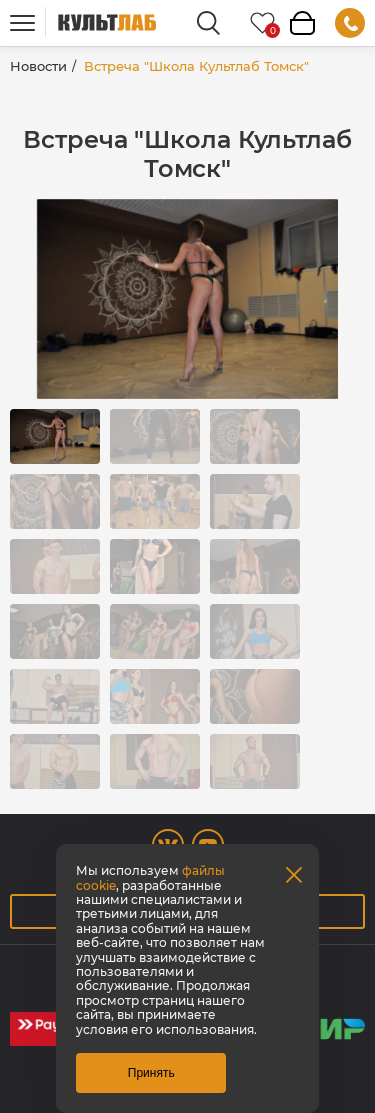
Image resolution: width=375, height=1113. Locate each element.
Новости (38, 66)
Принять (151, 1073)
